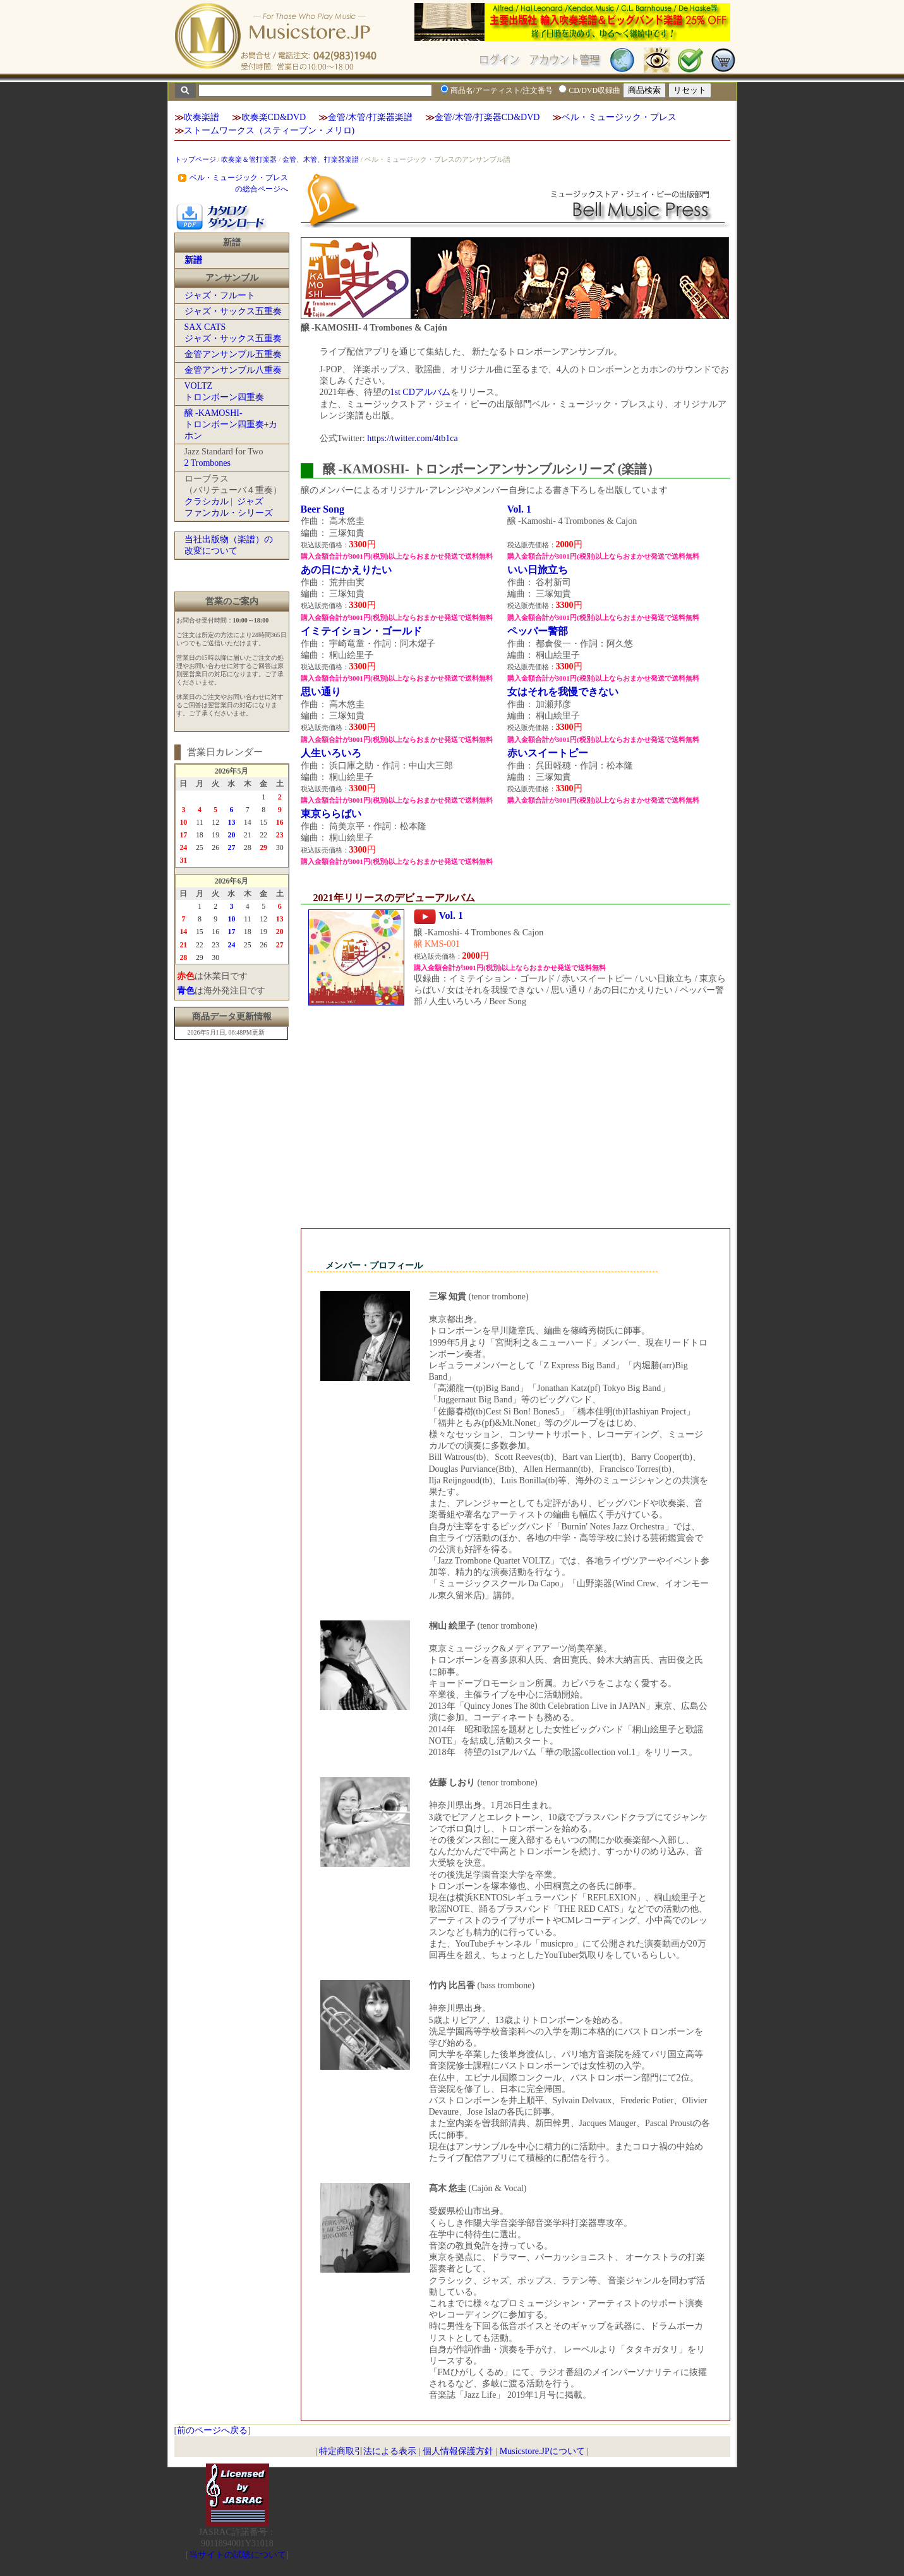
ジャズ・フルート (219, 295)
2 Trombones (207, 463)
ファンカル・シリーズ (228, 513)
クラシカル (206, 501)
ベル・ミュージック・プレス (619, 117)
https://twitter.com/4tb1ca (412, 438)
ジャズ (250, 501)
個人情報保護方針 (458, 2451)
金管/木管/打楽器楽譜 (370, 117)
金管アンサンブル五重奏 (233, 354)
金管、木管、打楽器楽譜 (320, 159)
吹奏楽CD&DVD (273, 117)
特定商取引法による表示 (367, 2451)
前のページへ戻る (212, 2430)
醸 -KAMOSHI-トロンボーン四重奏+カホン (231, 424)
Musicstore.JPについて (542, 2451)
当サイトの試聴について (237, 2555)
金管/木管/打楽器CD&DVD (487, 117)
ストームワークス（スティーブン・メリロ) (269, 130)
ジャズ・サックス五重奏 (233, 311)
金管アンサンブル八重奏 (233, 370)
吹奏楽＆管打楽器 (249, 159)
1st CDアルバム (420, 392)
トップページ (195, 159)
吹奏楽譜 (201, 117)
